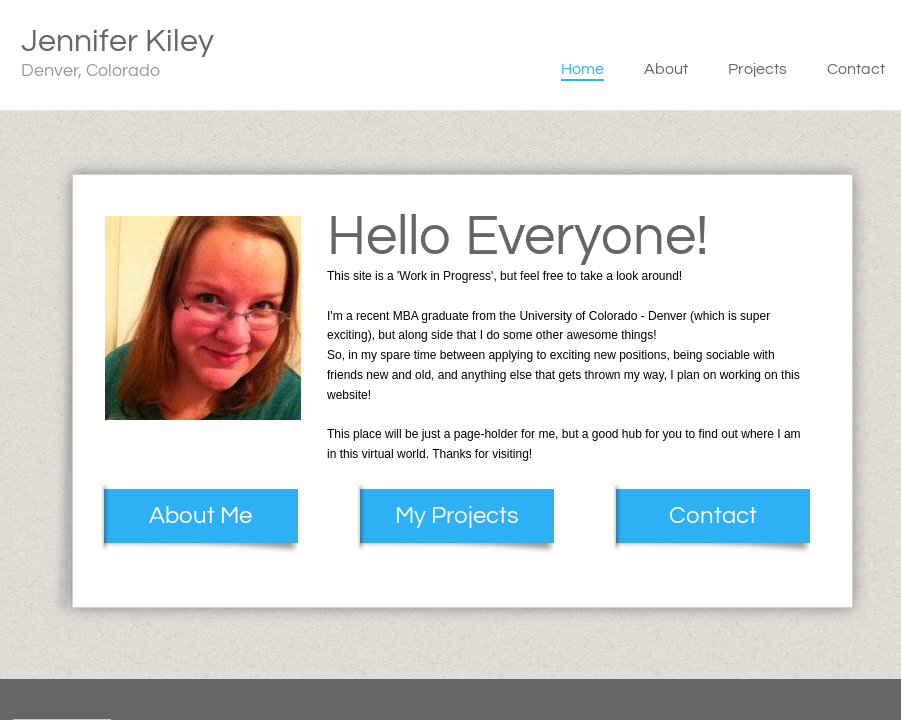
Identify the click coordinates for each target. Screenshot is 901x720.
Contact (856, 69)
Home (582, 69)
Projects (757, 69)
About (666, 69)
